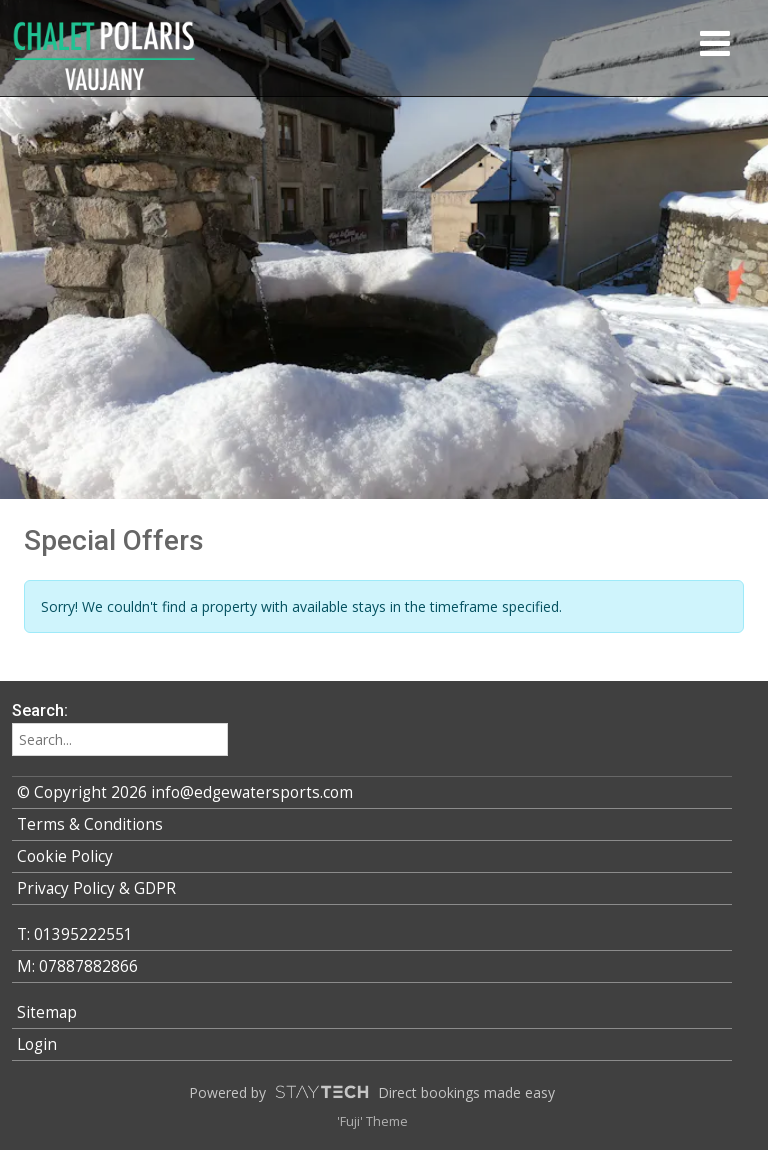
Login (37, 1044)
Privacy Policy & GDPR (96, 888)
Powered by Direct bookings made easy (372, 1092)
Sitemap (47, 1012)
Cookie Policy (65, 856)
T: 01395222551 (75, 934)
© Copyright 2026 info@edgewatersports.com (185, 792)
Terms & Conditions (90, 824)
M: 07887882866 (77, 966)
